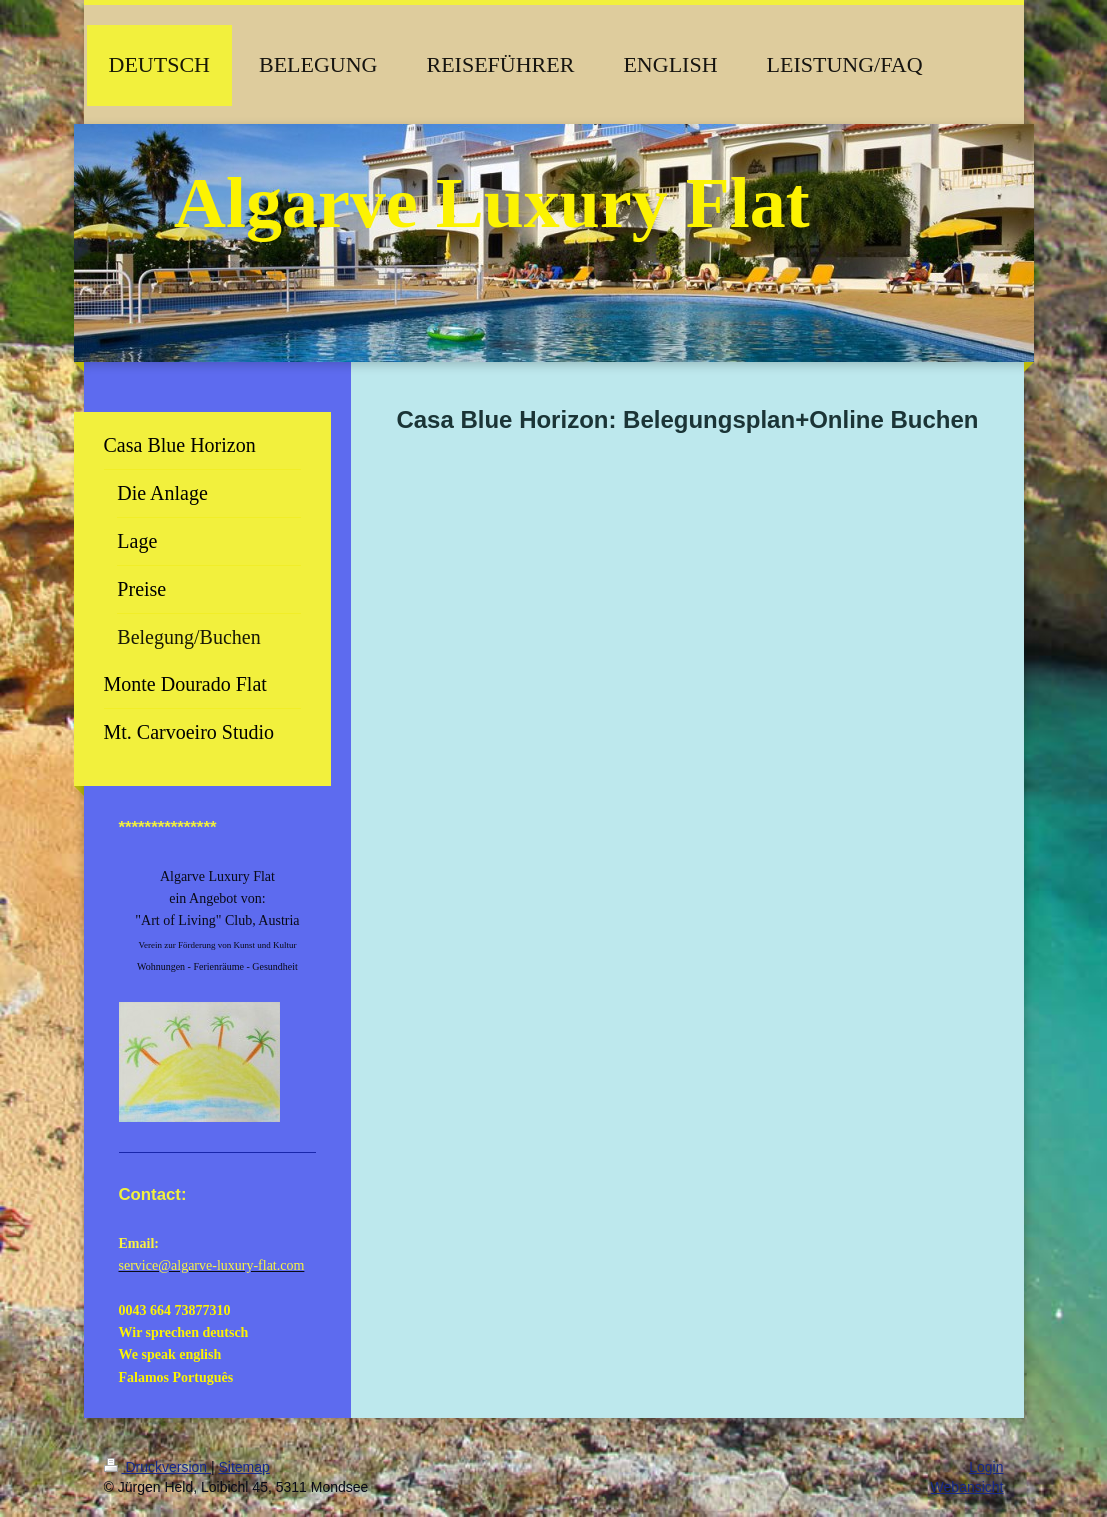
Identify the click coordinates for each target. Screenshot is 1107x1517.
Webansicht (967, 1487)
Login (986, 1467)
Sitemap (244, 1467)
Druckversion (157, 1467)
